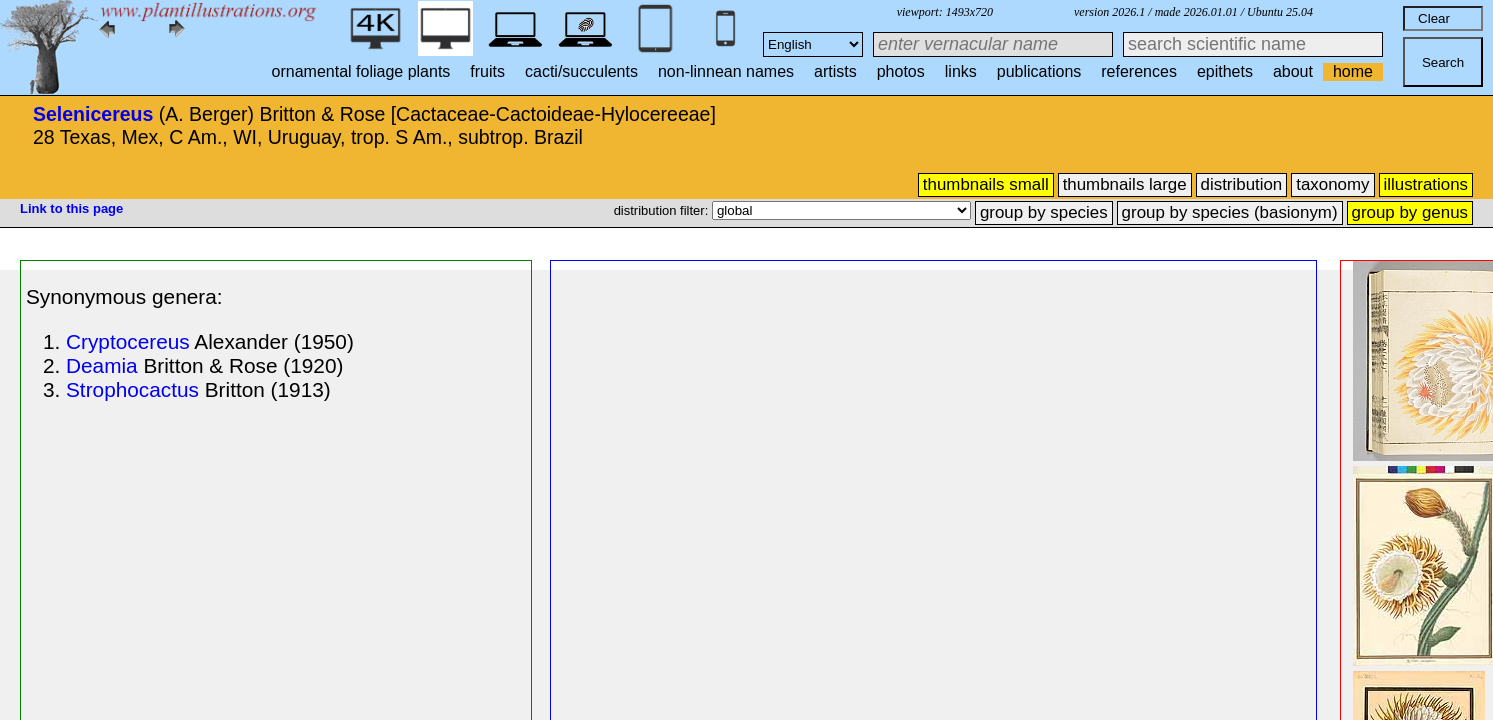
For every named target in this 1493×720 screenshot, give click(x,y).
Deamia (102, 365)
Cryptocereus (128, 341)
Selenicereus (93, 114)
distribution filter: (663, 210)
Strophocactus (132, 389)
